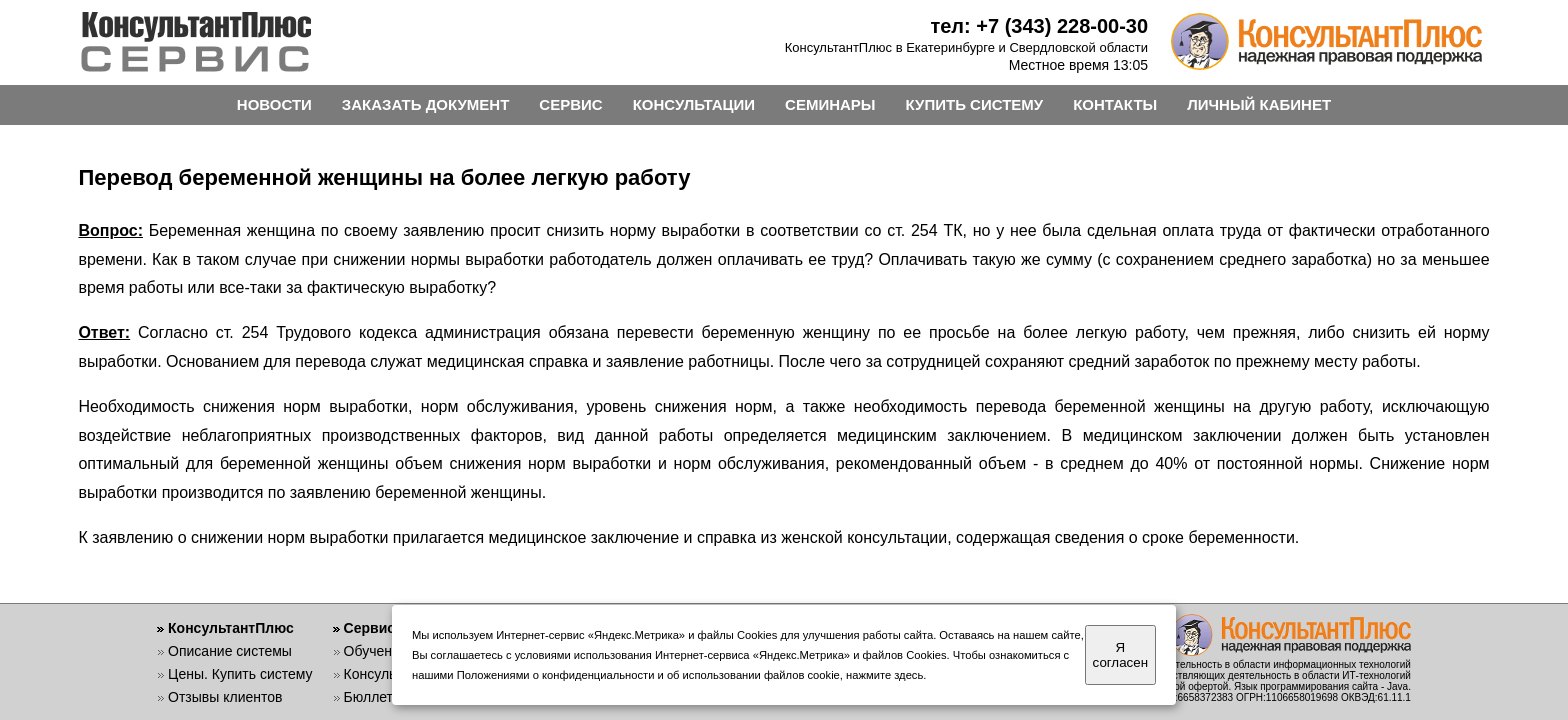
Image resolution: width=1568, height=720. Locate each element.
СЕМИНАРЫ (830, 104)
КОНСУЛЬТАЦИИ (694, 104)
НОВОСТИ (274, 104)
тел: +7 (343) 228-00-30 (1039, 26)
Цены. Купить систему (240, 674)
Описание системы (230, 651)
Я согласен (1120, 655)
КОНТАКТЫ (1115, 104)
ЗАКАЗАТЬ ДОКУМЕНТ (426, 104)
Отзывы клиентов (225, 697)
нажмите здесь (884, 675)
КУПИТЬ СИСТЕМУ (975, 104)
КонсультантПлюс (231, 628)
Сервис (369, 628)
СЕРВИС (570, 104)
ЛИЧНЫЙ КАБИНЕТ (1259, 104)
